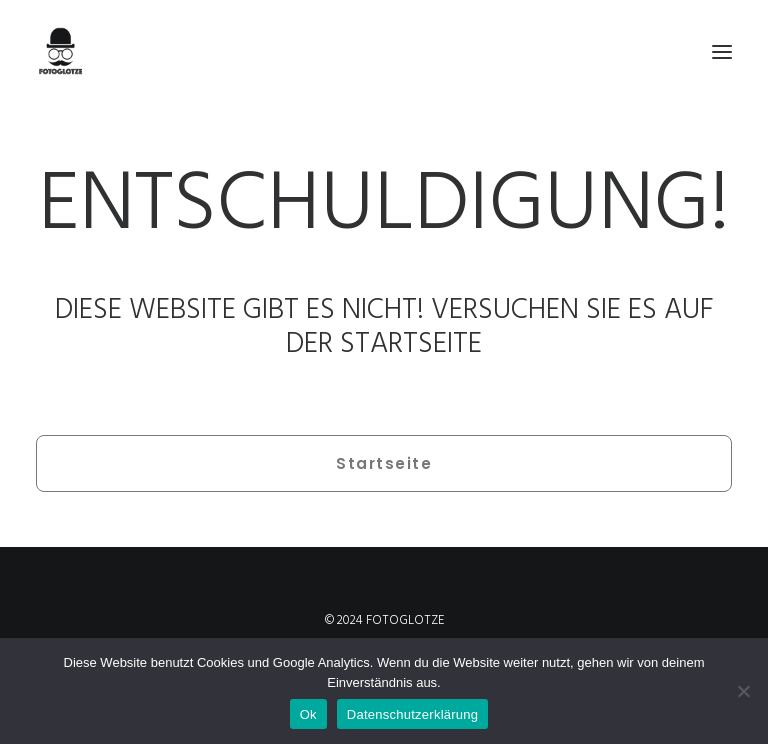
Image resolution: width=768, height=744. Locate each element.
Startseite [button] (384, 463)
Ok (308, 714)
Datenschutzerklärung (412, 714)
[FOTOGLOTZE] (384, 52)
